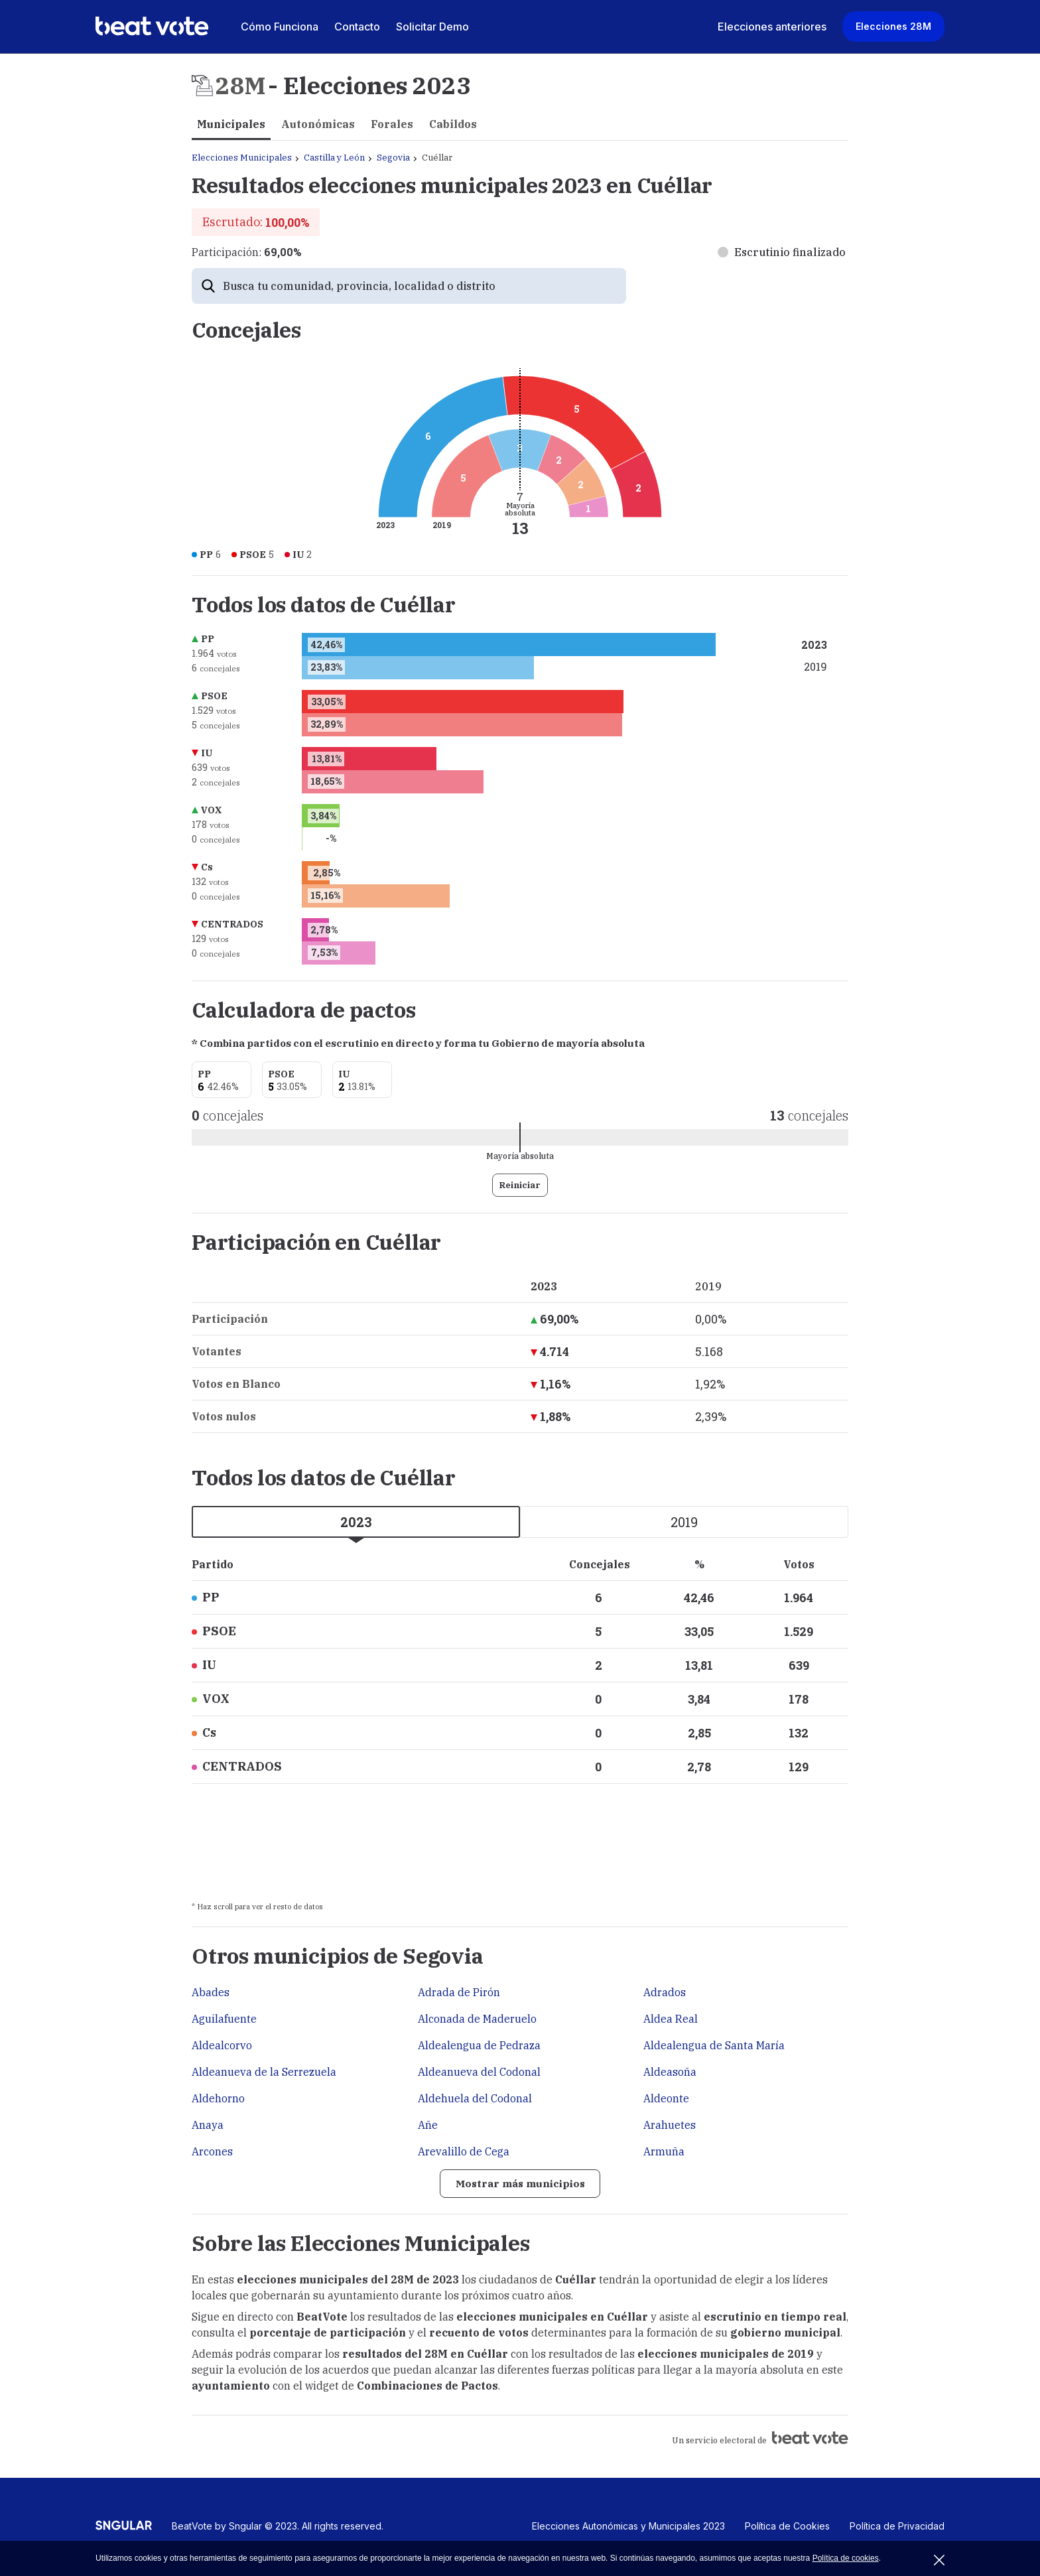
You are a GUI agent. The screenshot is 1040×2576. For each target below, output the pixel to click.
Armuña (663, 2151)
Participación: (246, 252)
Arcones (212, 2151)
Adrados (664, 1992)
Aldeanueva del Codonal (479, 2071)
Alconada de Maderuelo (477, 2018)
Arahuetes (669, 2125)
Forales (392, 124)
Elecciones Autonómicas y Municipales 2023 (628, 2527)
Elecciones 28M (893, 26)
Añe (428, 2125)
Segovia (393, 157)
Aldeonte (666, 2098)
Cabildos (453, 124)
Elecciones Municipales (242, 157)
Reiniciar (520, 1185)
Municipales (231, 124)
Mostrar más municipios (520, 2184)
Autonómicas (318, 124)
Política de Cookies (787, 2527)
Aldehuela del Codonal (475, 2098)
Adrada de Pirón (459, 1992)
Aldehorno (218, 2098)
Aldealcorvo (222, 2045)
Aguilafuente (224, 2018)
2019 (684, 1521)
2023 (356, 1521)
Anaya (208, 2125)
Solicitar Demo (432, 26)
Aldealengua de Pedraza (479, 2045)
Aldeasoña (669, 2071)
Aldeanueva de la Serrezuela (264, 2071)
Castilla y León (334, 157)
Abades (210, 1992)
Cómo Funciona (279, 26)
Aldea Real (670, 2018)
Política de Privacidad (897, 2527)
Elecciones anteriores (772, 26)
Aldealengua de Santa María (714, 2045)
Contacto (357, 26)
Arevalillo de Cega (463, 2151)
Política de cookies (845, 2558)
